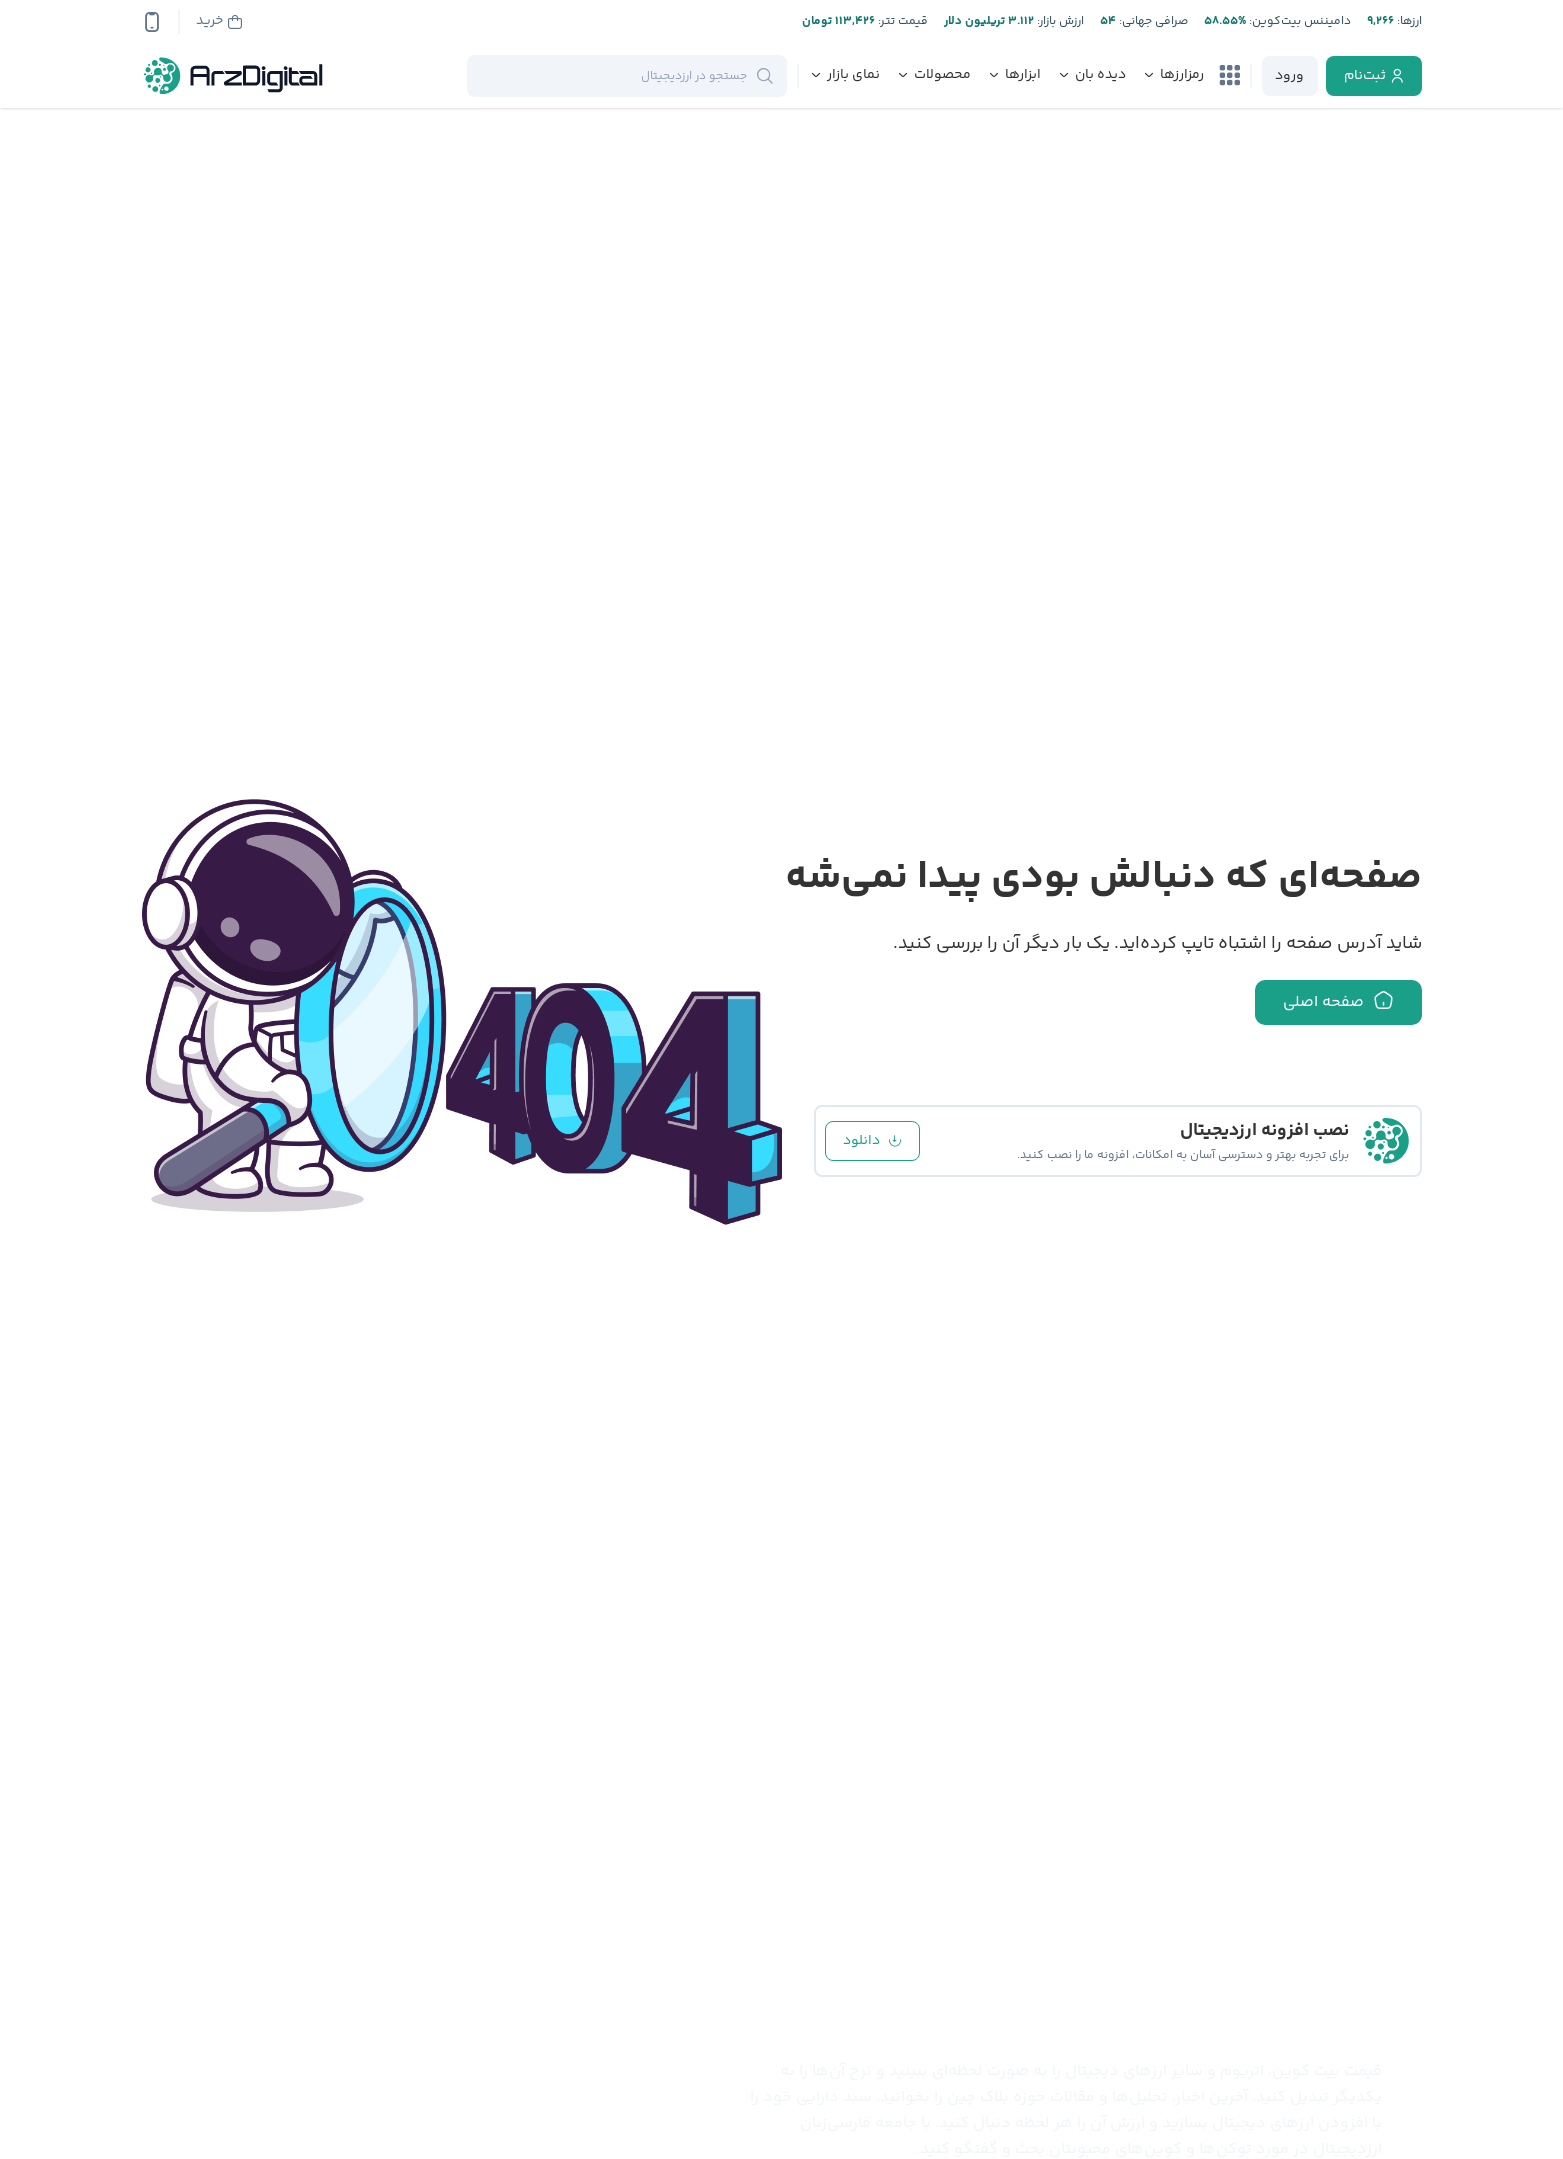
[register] (1374, 76)
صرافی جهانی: (1152, 21)
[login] (1290, 76)
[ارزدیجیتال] (234, 76)
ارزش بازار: (1059, 21)
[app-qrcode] (152, 22)
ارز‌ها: (1408, 21)
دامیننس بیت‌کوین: (1298, 21)
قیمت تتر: (901, 21)
